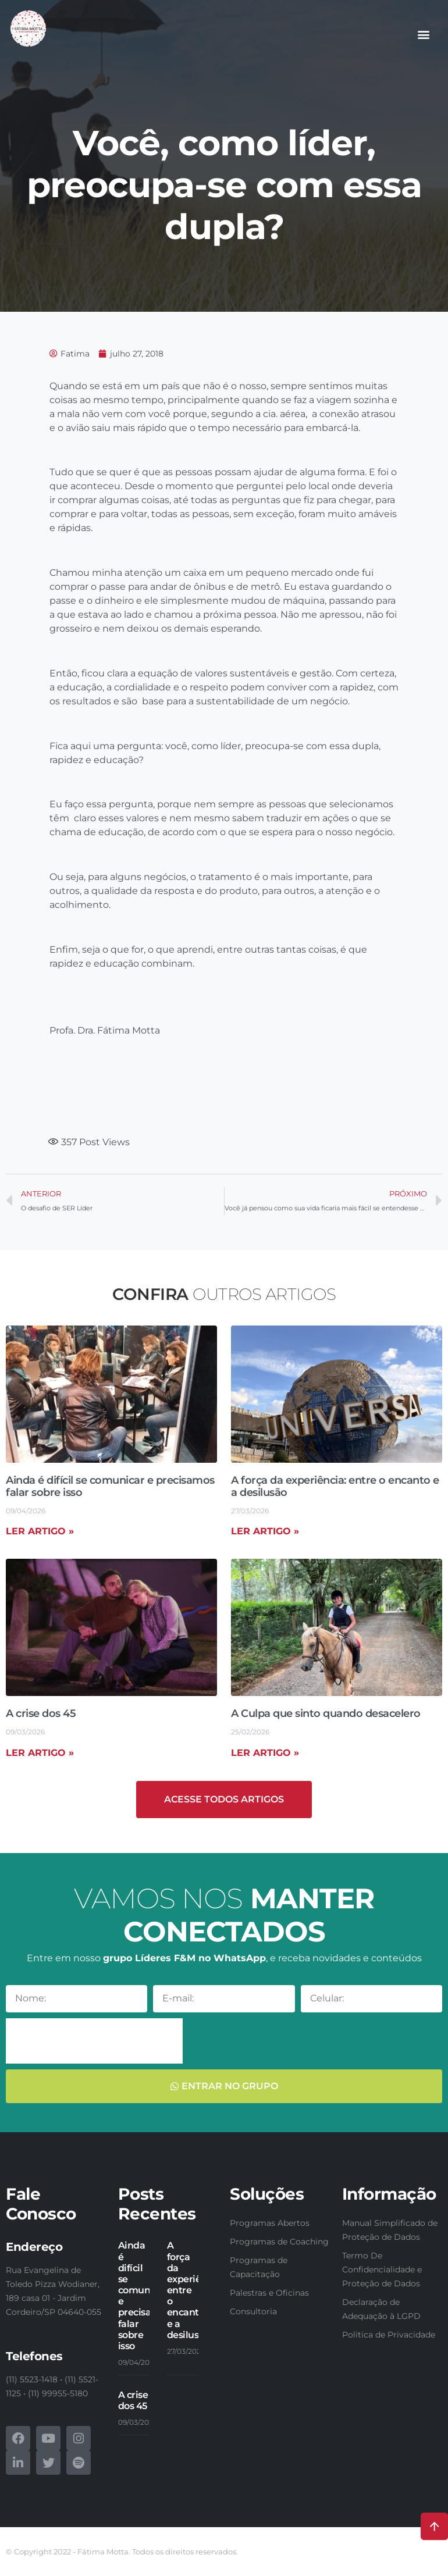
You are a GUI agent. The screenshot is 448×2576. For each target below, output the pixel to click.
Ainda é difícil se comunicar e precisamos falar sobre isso (110, 1486)
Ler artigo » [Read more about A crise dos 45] (40, 1752)
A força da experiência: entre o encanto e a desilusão (335, 1486)
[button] (423, 34)
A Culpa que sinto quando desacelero (326, 1713)
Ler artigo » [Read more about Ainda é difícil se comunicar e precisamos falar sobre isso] (40, 1531)
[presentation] (94, 2041)
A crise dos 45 (41, 1713)
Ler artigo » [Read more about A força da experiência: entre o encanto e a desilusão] (265, 1531)
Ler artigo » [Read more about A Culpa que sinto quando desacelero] (265, 1752)
